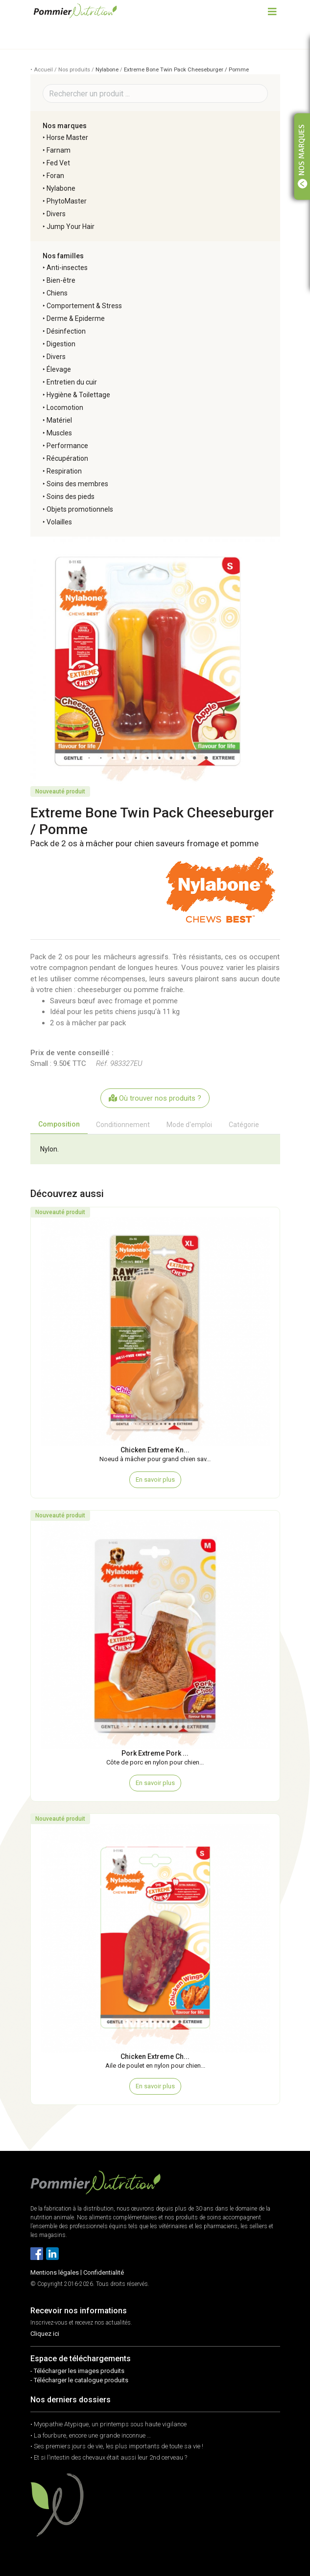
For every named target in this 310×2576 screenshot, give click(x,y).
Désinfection (66, 331)
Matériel (59, 420)
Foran (55, 176)
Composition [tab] (59, 1124)
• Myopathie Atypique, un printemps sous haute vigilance (108, 2424)
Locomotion (65, 407)
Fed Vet (58, 163)
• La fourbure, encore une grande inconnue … (90, 2435)
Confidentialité (103, 2272)
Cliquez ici (44, 2333)
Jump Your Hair (71, 226)
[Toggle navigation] (272, 10)
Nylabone (107, 70)
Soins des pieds (71, 496)
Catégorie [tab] (244, 1125)
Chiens (57, 293)
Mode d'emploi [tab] (189, 1125)
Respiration (64, 471)
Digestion (61, 344)
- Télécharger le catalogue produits (79, 2380)
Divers (56, 214)
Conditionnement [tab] (123, 1125)
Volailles (59, 522)
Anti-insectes (67, 267)
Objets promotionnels (80, 509)
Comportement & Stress (84, 306)
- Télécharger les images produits (77, 2370)
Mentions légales (54, 2272)
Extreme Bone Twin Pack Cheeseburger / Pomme (186, 70)
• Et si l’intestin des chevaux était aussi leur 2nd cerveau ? (108, 2457)
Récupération (67, 458)
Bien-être (61, 280)
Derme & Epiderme (76, 318)
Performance (67, 446)
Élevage (59, 369)
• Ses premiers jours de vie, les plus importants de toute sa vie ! (116, 2446)
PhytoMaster (67, 201)
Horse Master (67, 137)
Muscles (59, 433)
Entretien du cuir (72, 382)
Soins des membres (77, 484)
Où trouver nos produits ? (155, 1098)
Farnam (59, 150)
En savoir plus (155, 1479)
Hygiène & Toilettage (78, 395)
